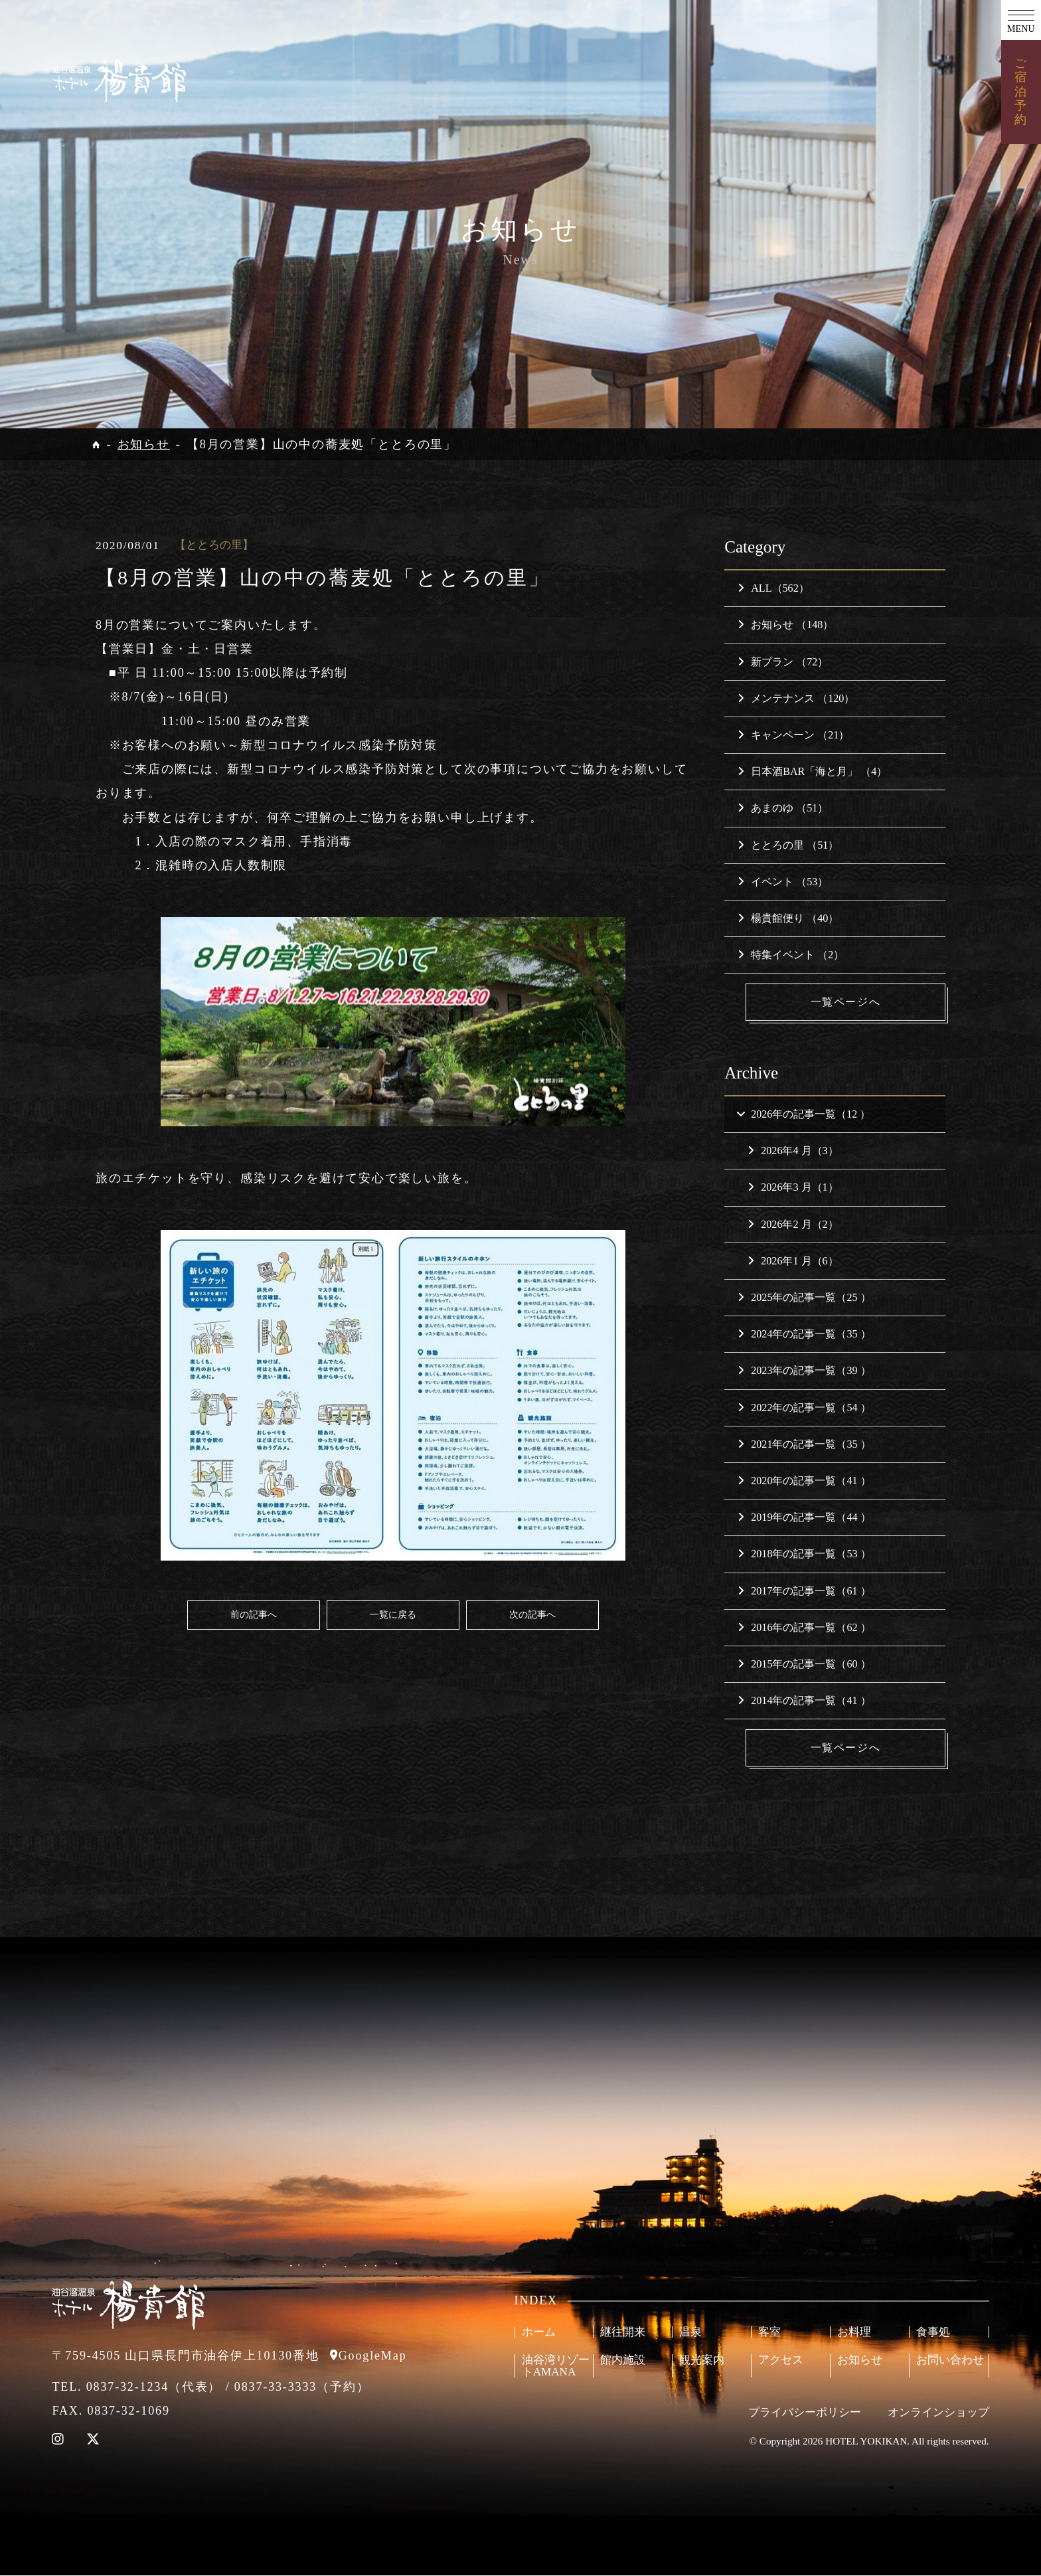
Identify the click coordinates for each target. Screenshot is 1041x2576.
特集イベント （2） (791, 954)
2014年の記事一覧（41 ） (804, 1701)
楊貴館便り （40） (788, 918)
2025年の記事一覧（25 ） (804, 1297)
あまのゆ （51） (783, 808)
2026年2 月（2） (793, 1224)
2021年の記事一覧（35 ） (804, 1444)
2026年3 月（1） (793, 1187)
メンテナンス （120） (796, 698)
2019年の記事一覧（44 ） (804, 1517)
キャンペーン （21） (793, 734)
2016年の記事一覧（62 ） (804, 1627)
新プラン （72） (783, 661)
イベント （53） (783, 881)
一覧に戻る (393, 1614)
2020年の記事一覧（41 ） (804, 1480)
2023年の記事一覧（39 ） (804, 1371)
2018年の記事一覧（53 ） (804, 1554)
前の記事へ (253, 1614)
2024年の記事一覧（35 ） (804, 1334)
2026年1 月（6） (793, 1260)
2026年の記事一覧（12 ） (803, 1114)
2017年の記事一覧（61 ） (804, 1590)
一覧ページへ (846, 1001)
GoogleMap (373, 2356)
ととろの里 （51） (788, 845)
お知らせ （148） (785, 624)
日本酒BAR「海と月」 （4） (812, 771)
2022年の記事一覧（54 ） (804, 1407)
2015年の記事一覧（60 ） (804, 1664)
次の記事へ (532, 1614)
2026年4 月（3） (793, 1151)
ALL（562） (773, 588)
